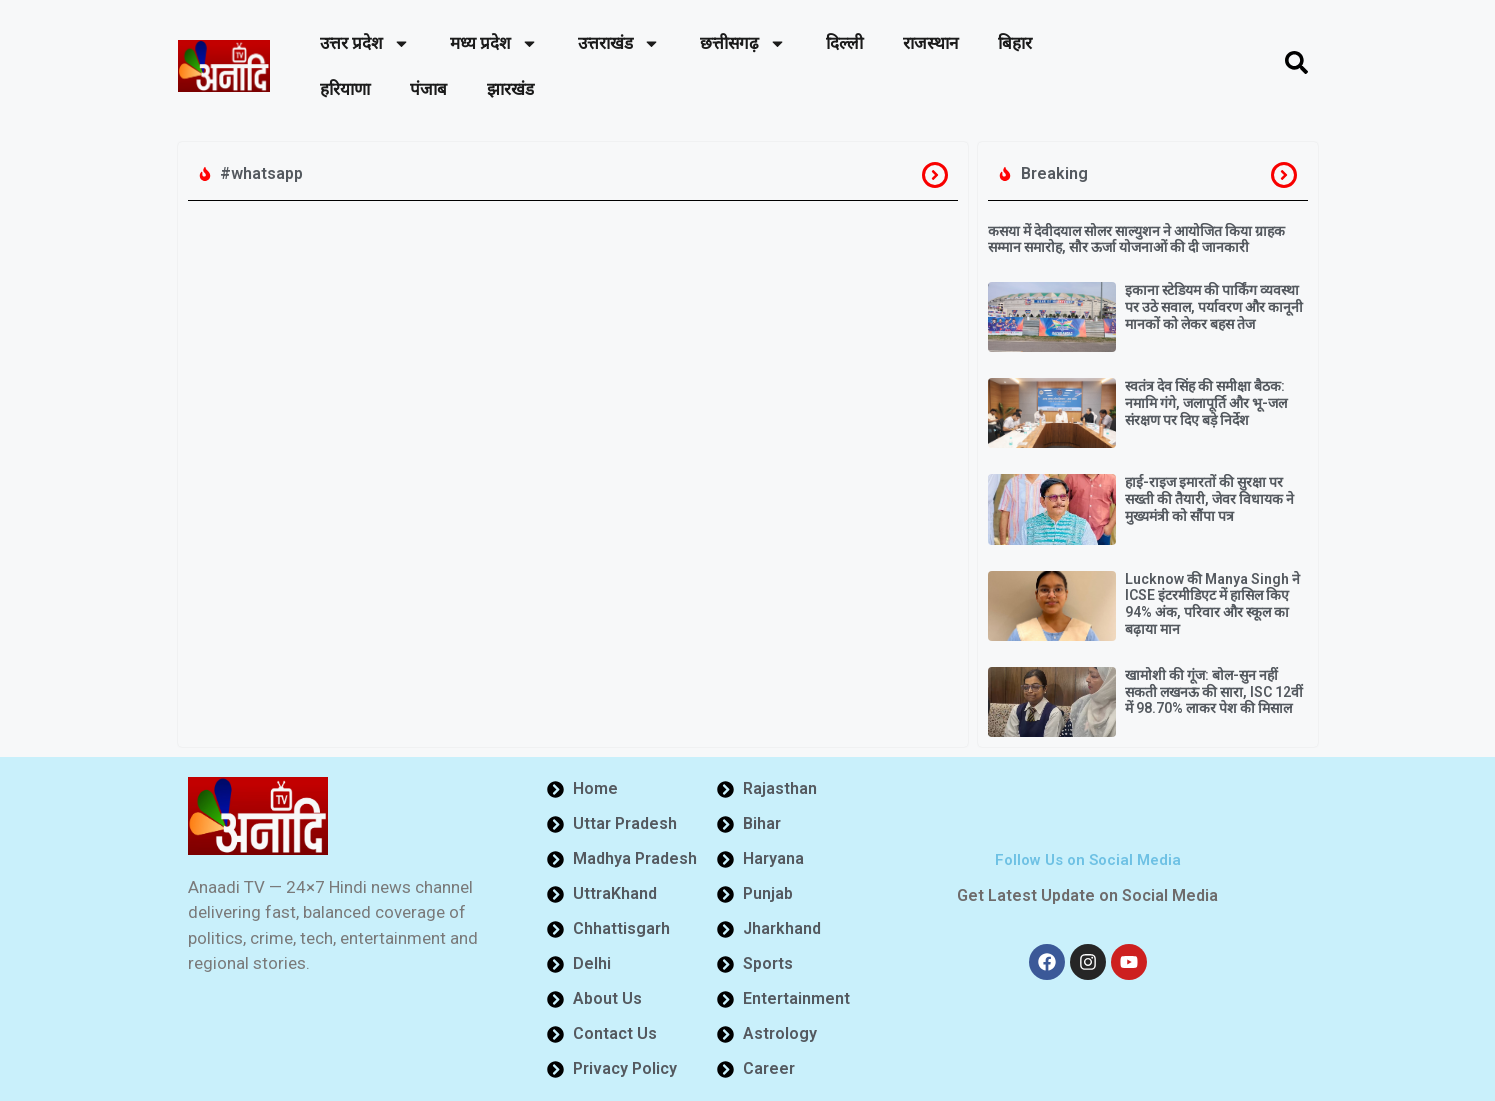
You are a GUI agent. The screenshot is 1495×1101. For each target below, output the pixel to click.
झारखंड (510, 89)
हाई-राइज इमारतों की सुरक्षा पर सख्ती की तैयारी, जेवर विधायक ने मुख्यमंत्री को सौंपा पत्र (1209, 499)
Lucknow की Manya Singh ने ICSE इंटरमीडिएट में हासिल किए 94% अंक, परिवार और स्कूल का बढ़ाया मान (1212, 604)
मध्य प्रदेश (494, 43)
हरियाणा (345, 89)
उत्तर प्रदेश (365, 43)
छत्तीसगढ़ (743, 43)
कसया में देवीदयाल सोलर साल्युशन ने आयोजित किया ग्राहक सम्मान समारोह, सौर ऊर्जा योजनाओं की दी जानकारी (1136, 239)
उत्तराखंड (619, 43)
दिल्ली (844, 43)
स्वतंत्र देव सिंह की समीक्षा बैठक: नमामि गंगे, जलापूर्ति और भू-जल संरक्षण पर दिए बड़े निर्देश (1206, 403)
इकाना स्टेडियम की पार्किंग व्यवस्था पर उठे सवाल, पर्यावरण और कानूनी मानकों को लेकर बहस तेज (1214, 307)
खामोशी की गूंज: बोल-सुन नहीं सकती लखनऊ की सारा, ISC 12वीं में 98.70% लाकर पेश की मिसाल (1214, 692)
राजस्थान (930, 43)
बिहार (1015, 43)
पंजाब (428, 89)
